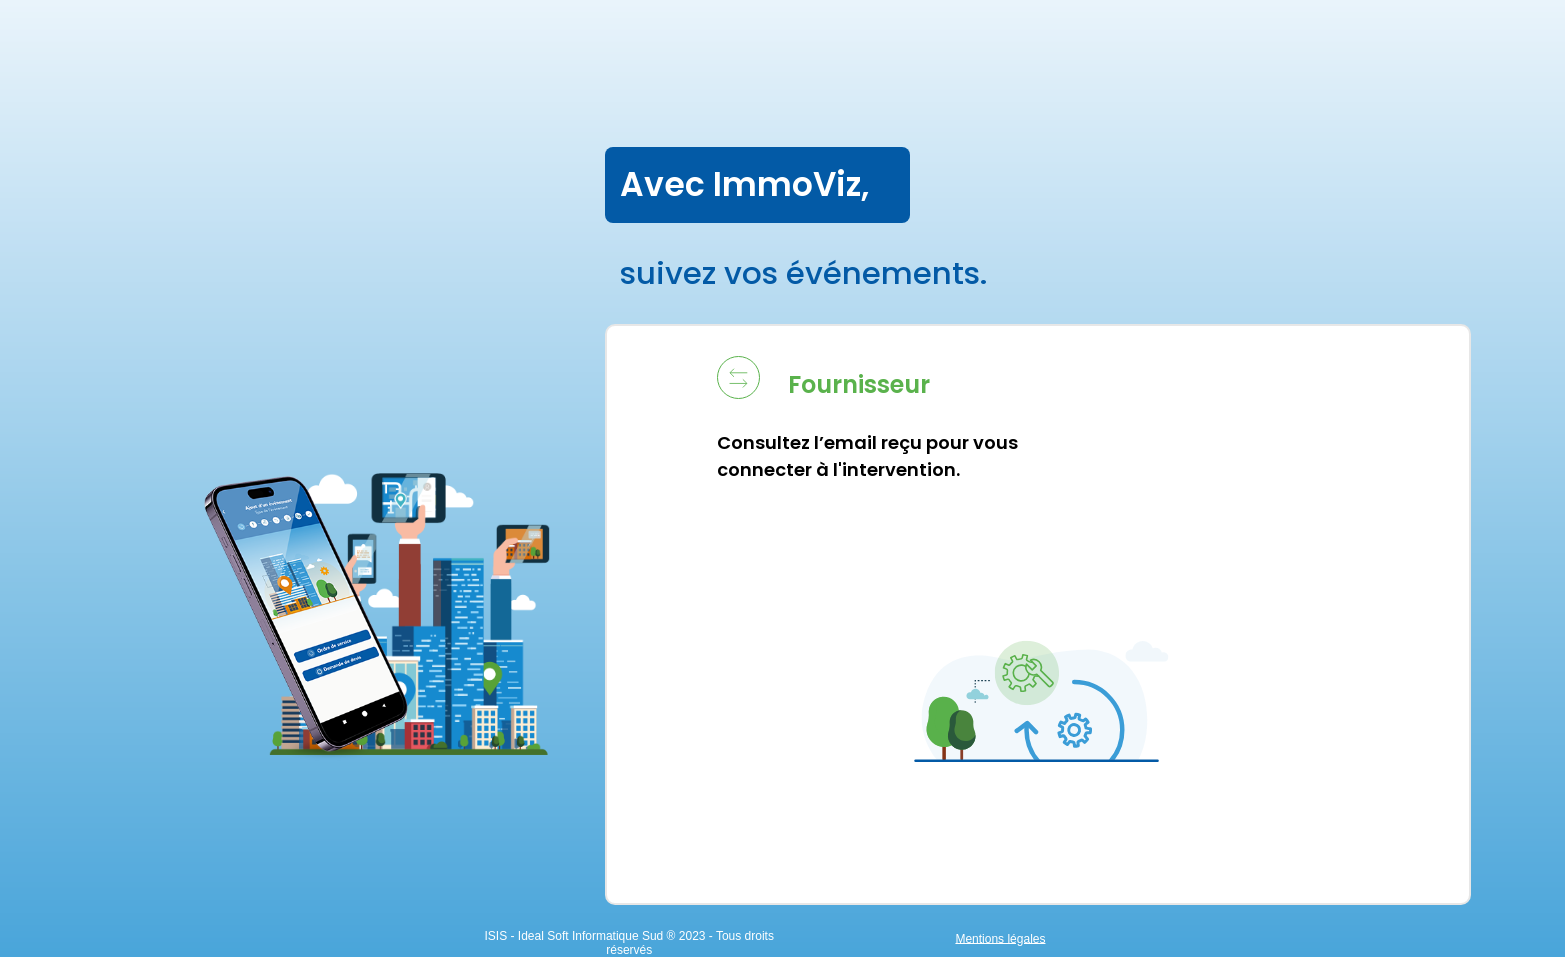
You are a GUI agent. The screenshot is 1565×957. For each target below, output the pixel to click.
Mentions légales (1406, 938)
